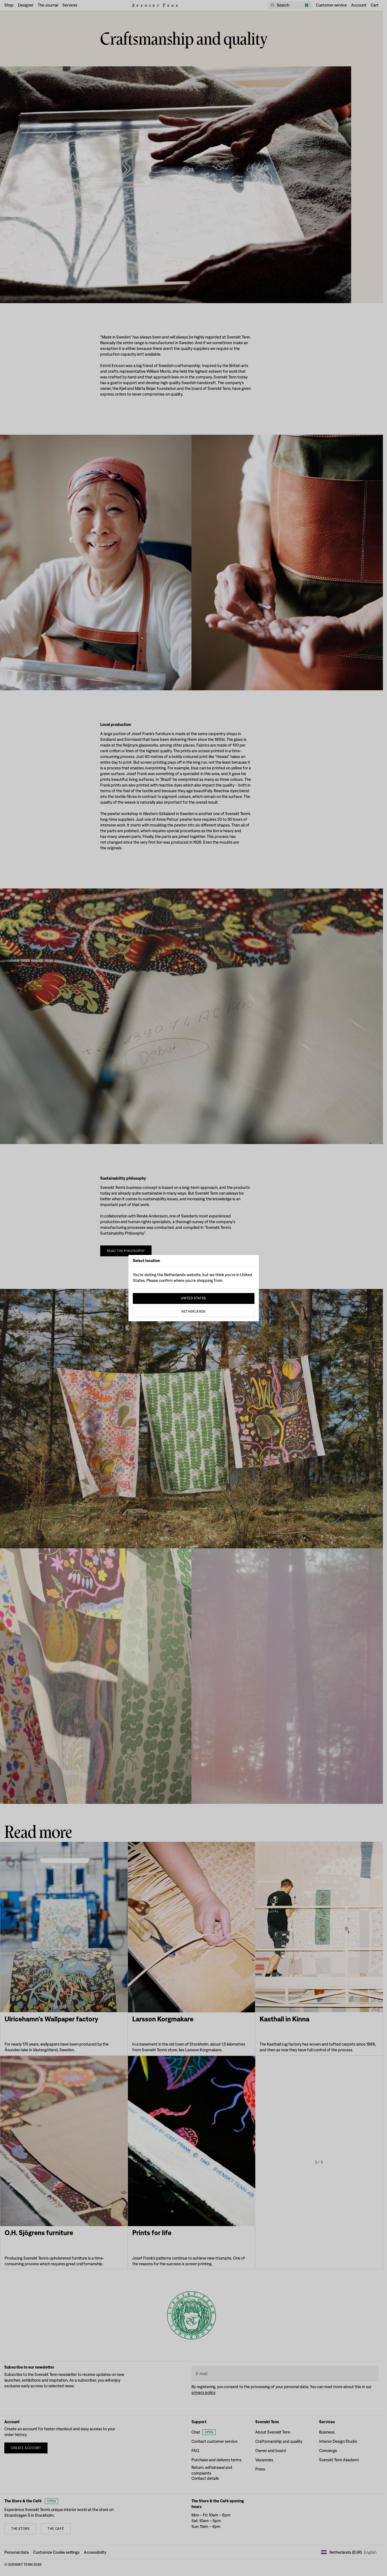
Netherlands (193, 1311)
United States (193, 1298)
